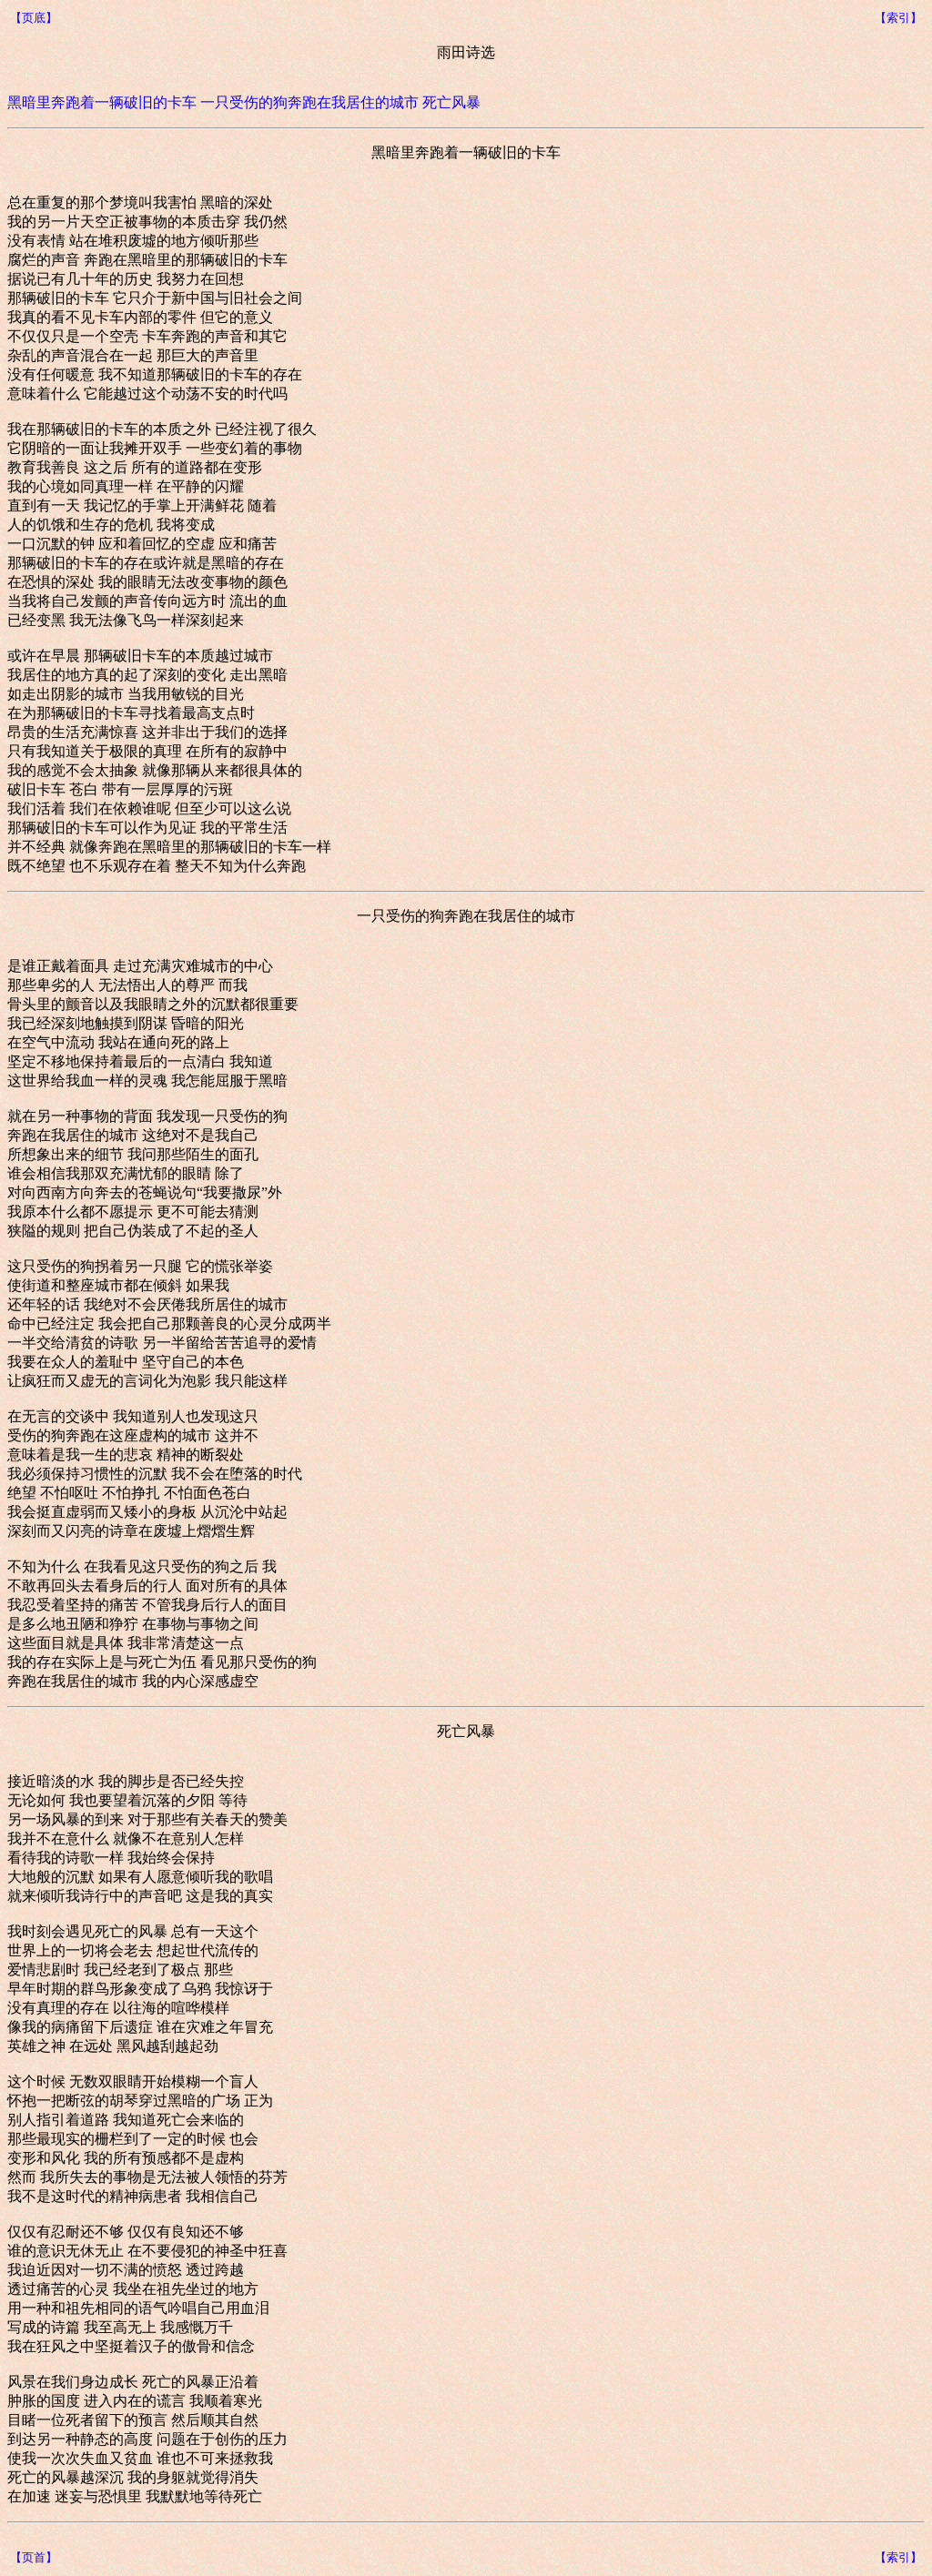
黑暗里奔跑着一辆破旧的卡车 (102, 102)
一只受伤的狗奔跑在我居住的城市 (309, 102)
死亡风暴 (451, 102)
